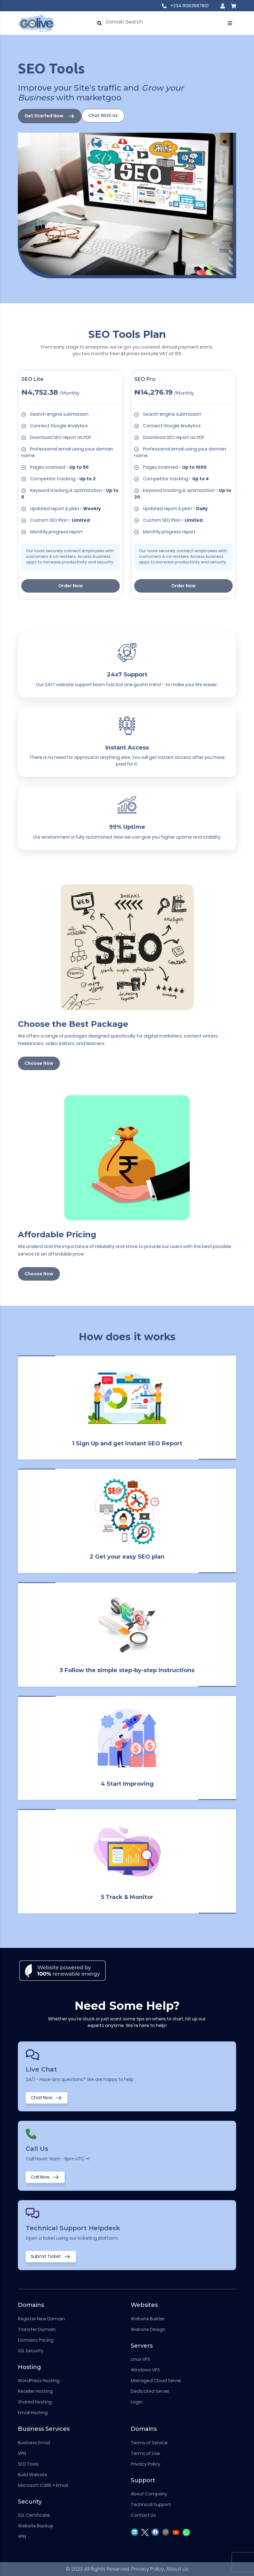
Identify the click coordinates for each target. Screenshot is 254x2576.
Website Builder (148, 2319)
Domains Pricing (36, 2340)
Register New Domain (41, 2319)
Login (136, 2402)
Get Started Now (49, 116)
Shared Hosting (35, 2402)
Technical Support (151, 2504)
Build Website (32, 2475)
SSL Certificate (34, 2515)
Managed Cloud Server (156, 2380)
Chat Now (46, 2098)
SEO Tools (28, 2464)
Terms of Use (145, 2453)
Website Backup (35, 2526)
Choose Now (38, 1063)
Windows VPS (145, 2370)
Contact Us (143, 2515)
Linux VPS (140, 2359)
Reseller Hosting (35, 2391)
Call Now (45, 2177)
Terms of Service (149, 2443)
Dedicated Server (150, 2391)
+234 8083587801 (185, 6)
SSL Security (31, 2351)
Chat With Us (103, 115)
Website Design (148, 2329)
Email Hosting (33, 2412)
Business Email (34, 2443)
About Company (149, 2494)
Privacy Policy (145, 2464)
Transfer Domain (37, 2329)
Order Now (70, 586)
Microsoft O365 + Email (43, 2485)
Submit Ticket (51, 2256)
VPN (22, 2453)
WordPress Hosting (39, 2380)
